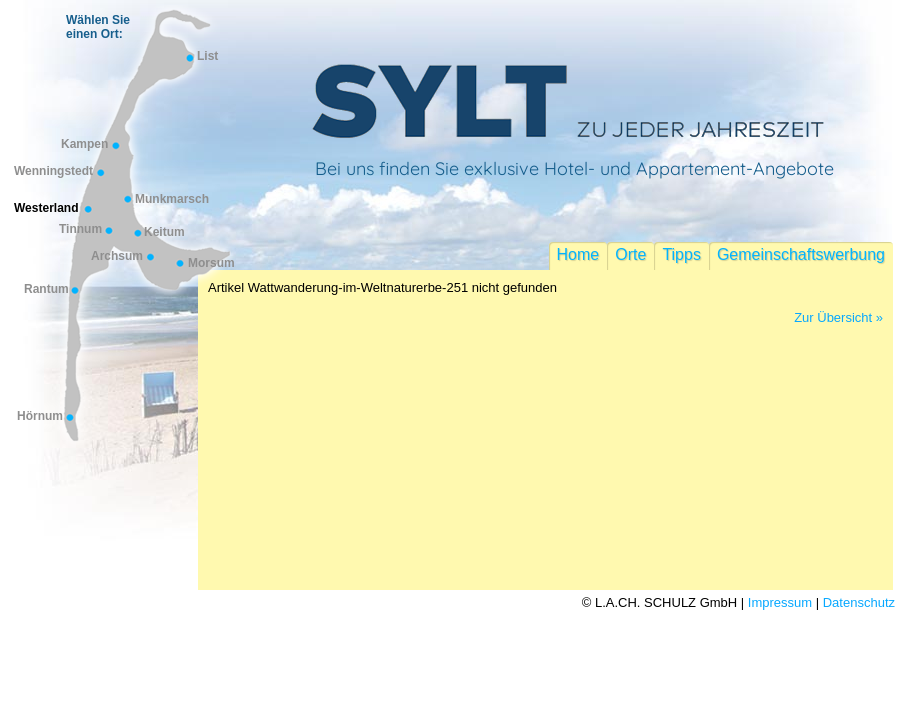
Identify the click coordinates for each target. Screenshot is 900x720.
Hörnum (40, 416)
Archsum (117, 256)
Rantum (46, 289)
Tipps (681, 254)
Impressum (780, 602)
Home (578, 254)
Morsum (211, 263)
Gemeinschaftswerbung (801, 254)
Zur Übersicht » (838, 317)
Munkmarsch (172, 199)
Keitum (164, 232)
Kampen (84, 144)
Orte (630, 254)
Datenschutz (859, 602)
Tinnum (80, 229)
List (207, 56)
